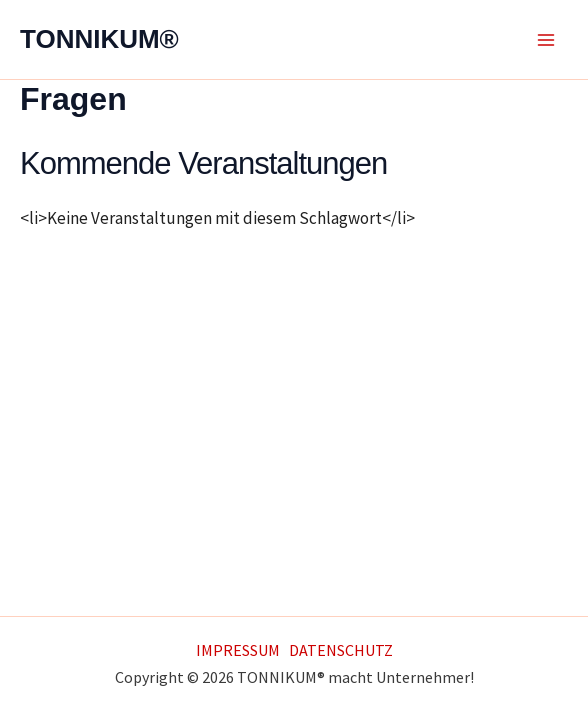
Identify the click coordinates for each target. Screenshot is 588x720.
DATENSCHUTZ (341, 650)
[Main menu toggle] (546, 40)
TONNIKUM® (99, 39)
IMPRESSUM (238, 650)
